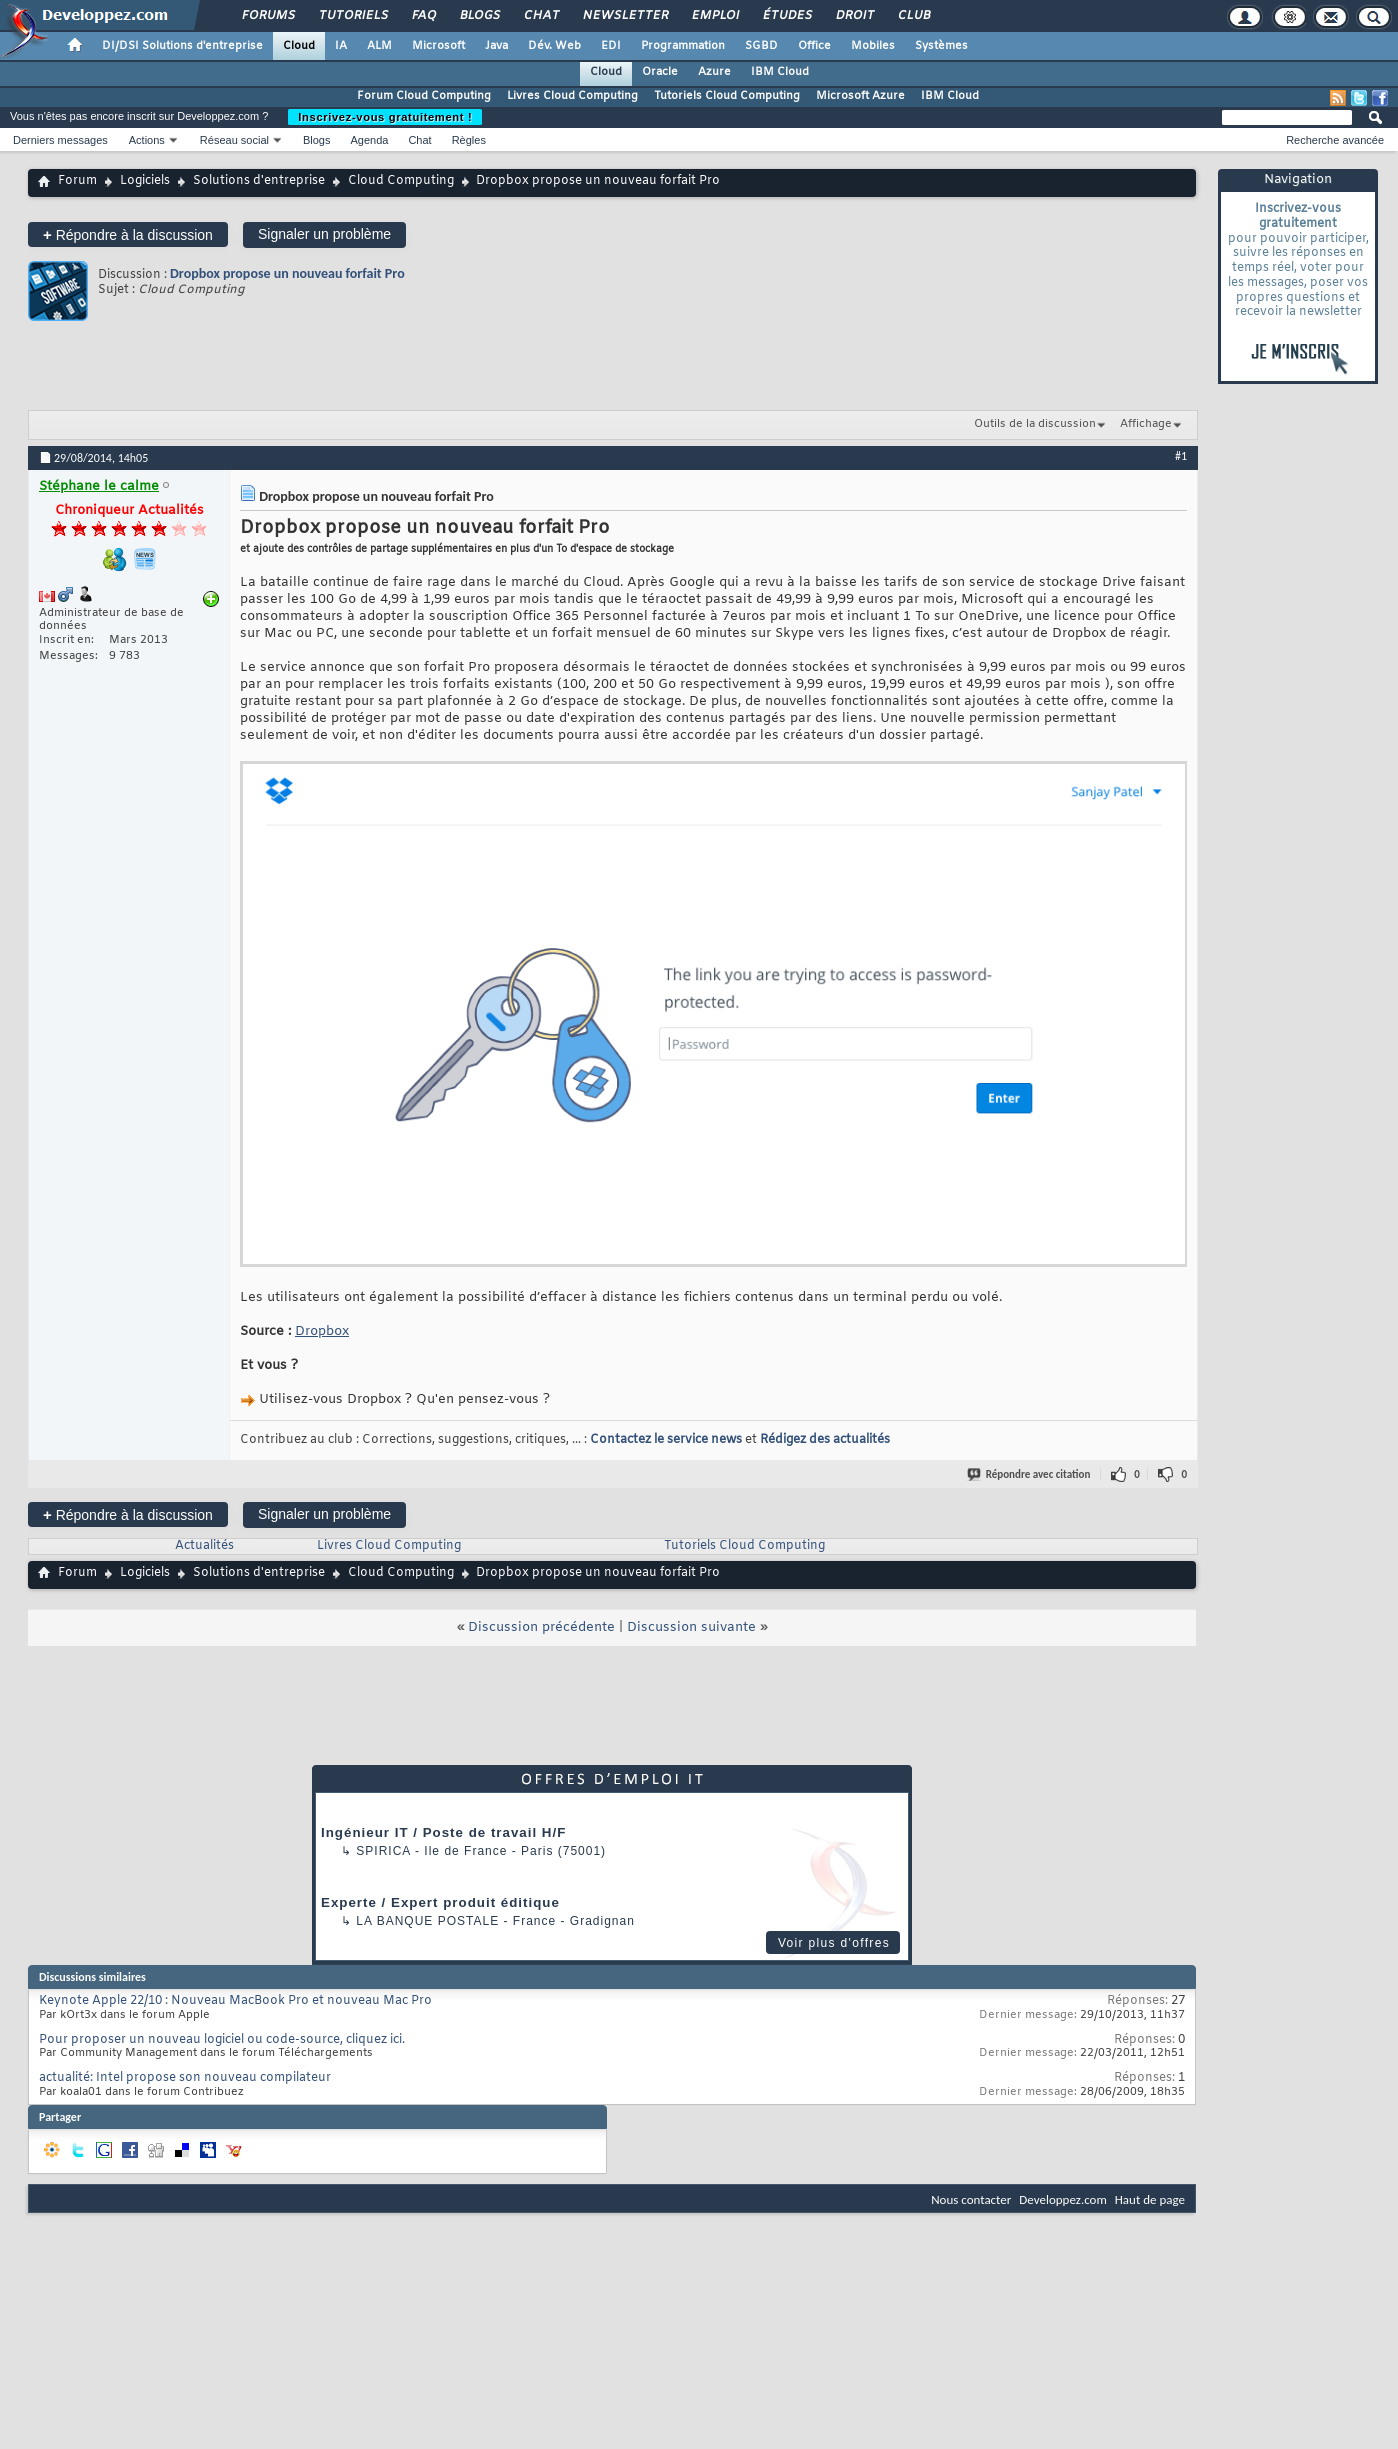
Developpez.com (1063, 2199)
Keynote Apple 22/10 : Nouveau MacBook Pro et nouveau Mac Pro (235, 2001)
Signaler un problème (324, 234)
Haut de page (1150, 2199)
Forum (77, 181)
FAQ (423, 16)
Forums (267, 16)
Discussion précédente (541, 1627)
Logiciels (145, 181)
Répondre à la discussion (128, 234)
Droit (854, 16)
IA (341, 46)
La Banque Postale (427, 1921)
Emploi (714, 16)
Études (786, 16)
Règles (469, 140)
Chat (540, 16)
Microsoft (438, 46)
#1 (1181, 456)
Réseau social (234, 140)
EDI (611, 46)
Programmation (683, 46)
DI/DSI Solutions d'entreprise (182, 46)
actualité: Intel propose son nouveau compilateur (185, 2078)
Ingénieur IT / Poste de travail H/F (443, 1832)
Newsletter (624, 16)
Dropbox (322, 1331)
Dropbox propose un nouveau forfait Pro (287, 273)
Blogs (479, 16)
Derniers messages (60, 140)
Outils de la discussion (1035, 424)
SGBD (761, 46)
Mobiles (873, 46)
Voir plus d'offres (834, 1943)
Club (913, 16)
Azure (714, 72)
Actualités (204, 1546)
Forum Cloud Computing (424, 96)
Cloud (299, 46)
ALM (379, 46)
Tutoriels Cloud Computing (727, 96)
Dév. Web (554, 46)
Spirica (383, 1851)
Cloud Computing (401, 181)
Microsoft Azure (860, 96)
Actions (147, 140)
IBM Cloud (780, 72)
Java (496, 46)
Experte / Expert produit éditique (440, 1902)
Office (814, 46)
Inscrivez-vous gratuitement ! (385, 117)
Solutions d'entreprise (259, 181)
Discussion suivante (691, 1627)
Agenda (369, 140)
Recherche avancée (1335, 140)
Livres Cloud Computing (572, 96)
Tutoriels (352, 16)
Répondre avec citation (1030, 1474)
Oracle (660, 72)
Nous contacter (971, 2199)
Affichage (1146, 424)
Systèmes (941, 46)
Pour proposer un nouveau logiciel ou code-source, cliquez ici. (222, 2040)
